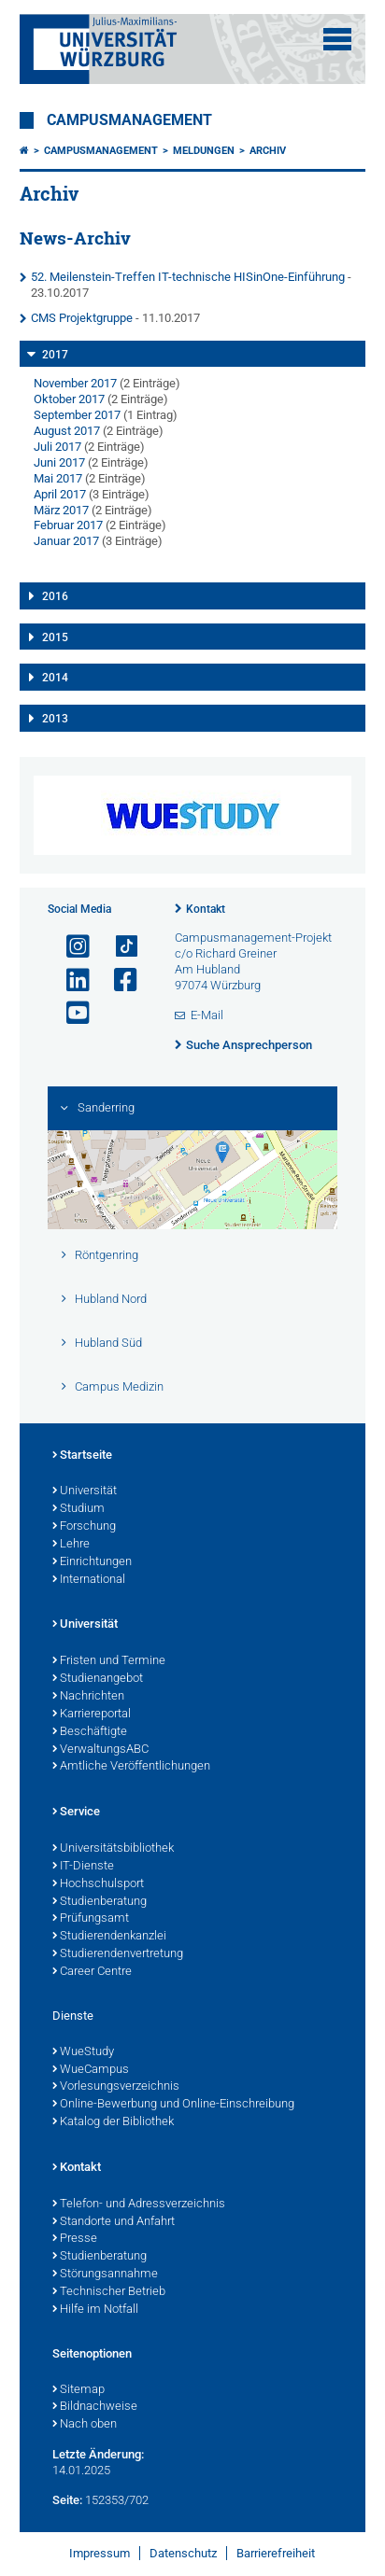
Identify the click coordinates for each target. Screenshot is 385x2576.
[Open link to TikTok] (117, 947)
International (88, 1580)
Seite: (67, 2500)
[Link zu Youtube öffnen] (70, 1013)
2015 (55, 637)
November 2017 (75, 383)
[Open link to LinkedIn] (70, 980)
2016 (55, 596)
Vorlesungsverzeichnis (115, 2087)
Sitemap (78, 2390)
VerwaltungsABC (100, 1750)
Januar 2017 (66, 541)
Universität (84, 1491)
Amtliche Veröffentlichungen (131, 1766)
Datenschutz (183, 2553)
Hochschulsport (98, 1884)
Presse (74, 2239)
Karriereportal (91, 1714)
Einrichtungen (92, 1562)
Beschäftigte (89, 1732)
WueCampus (90, 2070)
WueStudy (83, 2052)
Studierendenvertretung (117, 1954)
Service (76, 1812)
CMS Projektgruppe (82, 318)
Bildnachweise (94, 2407)
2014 (55, 677)
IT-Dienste (83, 1866)
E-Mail (207, 1015)
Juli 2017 (57, 447)
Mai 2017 (58, 478)
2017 (55, 354)
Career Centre (92, 1972)
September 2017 (77, 415)
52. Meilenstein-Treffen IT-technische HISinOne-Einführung (188, 277)
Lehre (71, 1544)
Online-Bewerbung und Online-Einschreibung (173, 2104)
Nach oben (84, 2424)
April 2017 (60, 494)
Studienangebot (97, 1679)
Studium (78, 1509)
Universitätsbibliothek (113, 1849)
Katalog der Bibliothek (113, 2122)
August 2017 (67, 431)
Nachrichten (88, 1696)
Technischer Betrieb (108, 2292)
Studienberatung (99, 1902)
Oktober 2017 (69, 399)
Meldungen (204, 151)
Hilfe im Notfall (95, 2310)
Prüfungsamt (90, 1919)
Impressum (99, 2553)
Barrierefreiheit (275, 2553)
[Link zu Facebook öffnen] (117, 980)
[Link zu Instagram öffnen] (70, 947)
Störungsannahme (105, 2274)
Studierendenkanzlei (109, 1936)
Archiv (268, 151)
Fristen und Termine (108, 1661)
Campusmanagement (129, 120)
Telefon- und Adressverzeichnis (138, 2204)
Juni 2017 (59, 462)
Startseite (82, 1456)
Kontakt (205, 909)
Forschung (84, 1527)
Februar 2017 (68, 525)
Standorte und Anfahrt (113, 2222)
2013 (55, 718)
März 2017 (61, 510)
